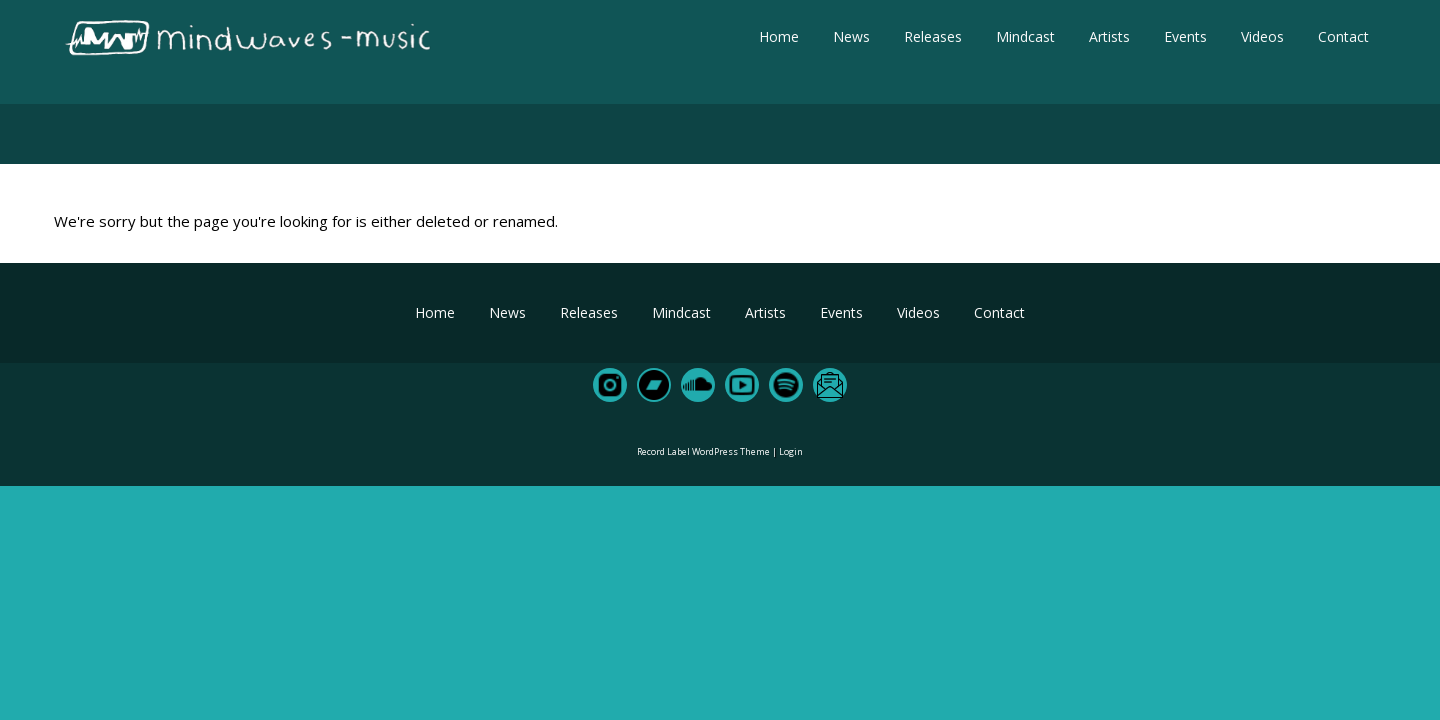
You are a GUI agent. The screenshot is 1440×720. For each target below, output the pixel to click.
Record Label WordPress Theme (703, 451)
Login (791, 451)
